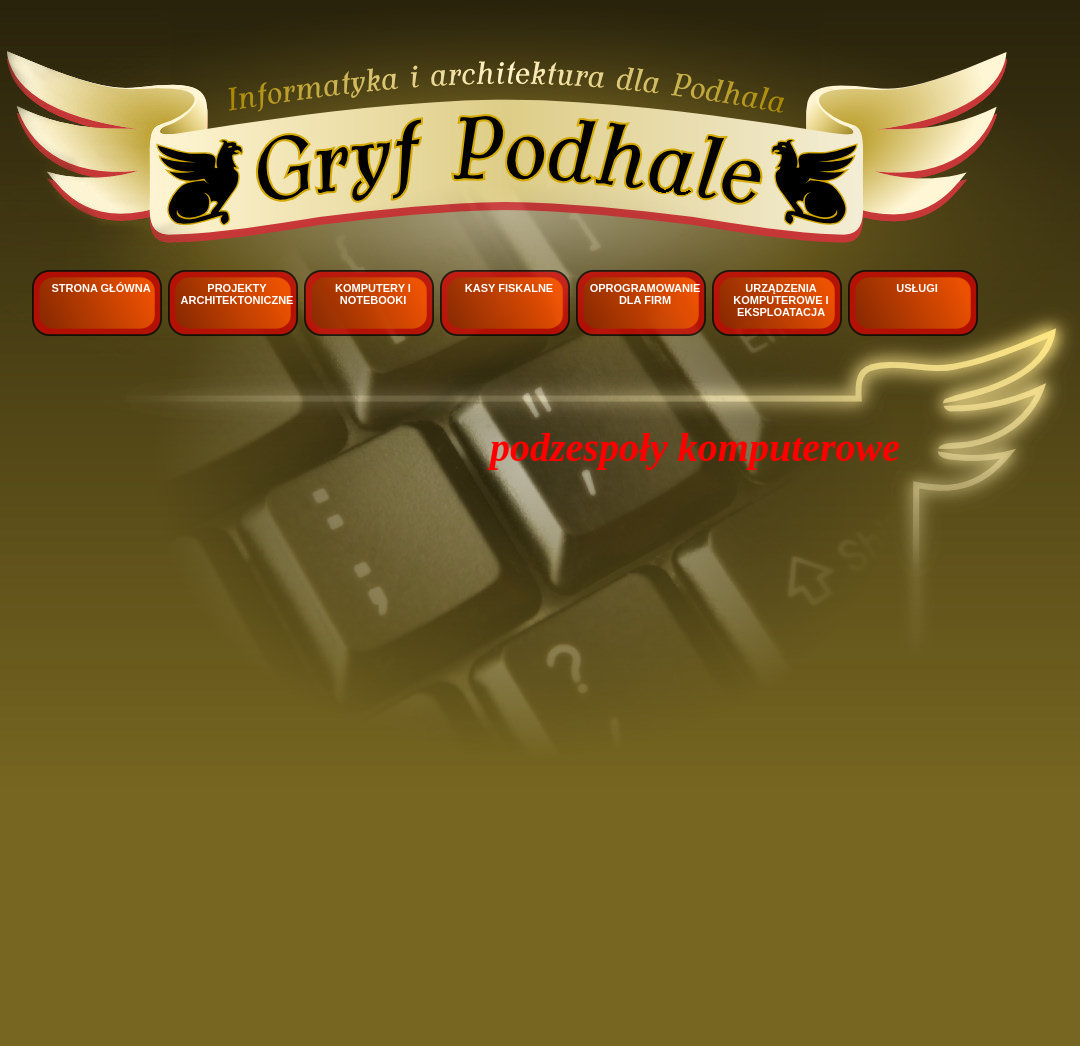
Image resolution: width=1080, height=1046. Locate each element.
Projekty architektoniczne (237, 294)
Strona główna (100, 288)
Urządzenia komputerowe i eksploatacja (780, 300)
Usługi (917, 288)
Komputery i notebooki (373, 294)
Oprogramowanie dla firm (645, 294)
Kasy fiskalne (509, 288)
